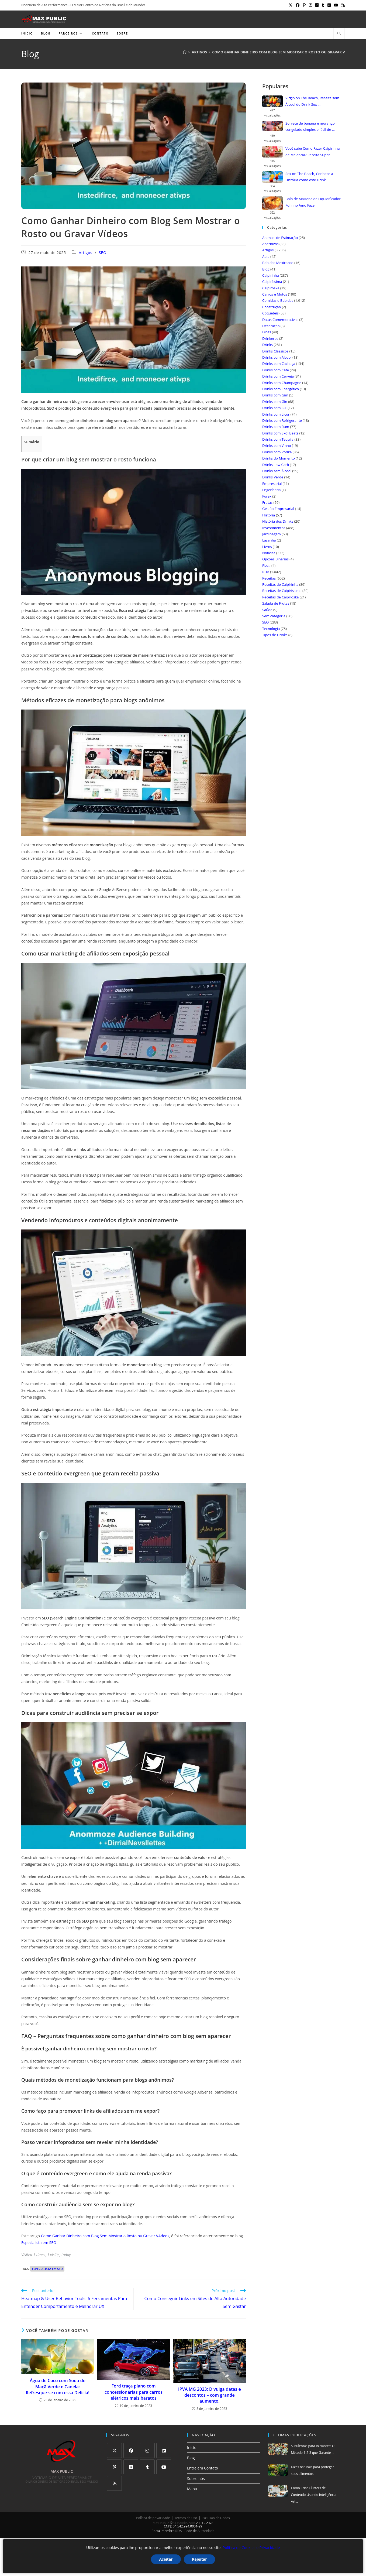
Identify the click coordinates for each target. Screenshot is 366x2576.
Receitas (269, 578)
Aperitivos (270, 243)
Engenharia (271, 489)
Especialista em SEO (38, 2242)
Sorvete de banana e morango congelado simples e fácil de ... (310, 126)
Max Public (161, 2523)
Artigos (85, 252)
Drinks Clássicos (275, 351)
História (268, 515)
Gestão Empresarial (278, 508)
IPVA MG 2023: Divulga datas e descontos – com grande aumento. (209, 2395)
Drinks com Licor (275, 414)
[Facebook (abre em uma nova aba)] (297, 5)
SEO (102, 252)
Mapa (192, 2488)
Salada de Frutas (275, 603)
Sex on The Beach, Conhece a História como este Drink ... (309, 176)
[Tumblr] (147, 2466)
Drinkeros (270, 338)
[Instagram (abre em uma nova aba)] (310, 5)
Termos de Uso (185, 2518)
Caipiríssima (272, 281)
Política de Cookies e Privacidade (251, 2547)
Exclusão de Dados (216, 2518)
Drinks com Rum (275, 426)
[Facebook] (130, 2450)
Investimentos (273, 527)
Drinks (267, 344)
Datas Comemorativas (280, 319)
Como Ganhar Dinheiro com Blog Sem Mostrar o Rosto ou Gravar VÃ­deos (105, 2235)
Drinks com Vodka (277, 452)
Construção (271, 306)
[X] (114, 2450)
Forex (266, 496)
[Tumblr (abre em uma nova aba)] (323, 5)
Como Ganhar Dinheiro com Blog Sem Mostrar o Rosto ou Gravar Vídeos (283, 52)
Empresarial (272, 483)
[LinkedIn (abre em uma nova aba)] (317, 5)
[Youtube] (163, 2466)
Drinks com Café (275, 370)
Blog (266, 269)
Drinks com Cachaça (278, 363)
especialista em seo (47, 2269)
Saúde (267, 609)
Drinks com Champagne (281, 382)
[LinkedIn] (163, 2450)
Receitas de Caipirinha (280, 584)
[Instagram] (147, 2450)
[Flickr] (130, 2466)
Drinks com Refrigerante (282, 420)
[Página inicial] (185, 52)
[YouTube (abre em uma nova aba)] (336, 5)
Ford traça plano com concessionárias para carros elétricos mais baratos (134, 2392)
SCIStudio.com (184, 2523)
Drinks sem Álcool (276, 470)
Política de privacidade (153, 2518)
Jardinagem (271, 534)
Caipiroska (270, 288)
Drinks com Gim (275, 395)
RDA (265, 571)
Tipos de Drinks (274, 634)
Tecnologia (271, 628)
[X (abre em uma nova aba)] (290, 5)
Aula (266, 256)
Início (191, 2447)
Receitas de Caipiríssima (282, 590)
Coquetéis (270, 313)
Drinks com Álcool (277, 357)
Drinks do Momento (278, 458)
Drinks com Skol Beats (280, 433)
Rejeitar (199, 2559)
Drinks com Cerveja (278, 376)
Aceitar (165, 2559)
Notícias (268, 552)
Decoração (271, 325)
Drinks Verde (272, 477)
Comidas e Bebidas (277, 300)
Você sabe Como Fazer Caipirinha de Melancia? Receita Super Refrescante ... (312, 152)
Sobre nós (196, 2478)
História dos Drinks (277, 521)
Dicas (266, 332)
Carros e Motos (274, 294)
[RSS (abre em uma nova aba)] (342, 5)
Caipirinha (270, 275)
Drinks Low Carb (275, 464)
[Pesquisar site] (339, 34)
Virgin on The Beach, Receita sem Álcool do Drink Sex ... (312, 101)
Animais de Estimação (280, 237)
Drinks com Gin (274, 401)
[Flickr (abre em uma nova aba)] (329, 5)
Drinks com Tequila (278, 439)
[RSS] (114, 2483)
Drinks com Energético (280, 388)
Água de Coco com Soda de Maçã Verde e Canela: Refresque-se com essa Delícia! (57, 2387)
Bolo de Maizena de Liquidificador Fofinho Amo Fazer (313, 201)
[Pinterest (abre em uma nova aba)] (304, 5)
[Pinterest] (114, 2466)
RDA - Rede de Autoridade (195, 2531)
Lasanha (269, 540)
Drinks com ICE (274, 407)
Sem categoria (273, 616)
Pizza (266, 565)
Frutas (267, 502)
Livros (267, 546)
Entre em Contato (202, 2468)
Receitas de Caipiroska (280, 597)
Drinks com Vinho (276, 445)
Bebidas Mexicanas (278, 262)
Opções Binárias (275, 559)
